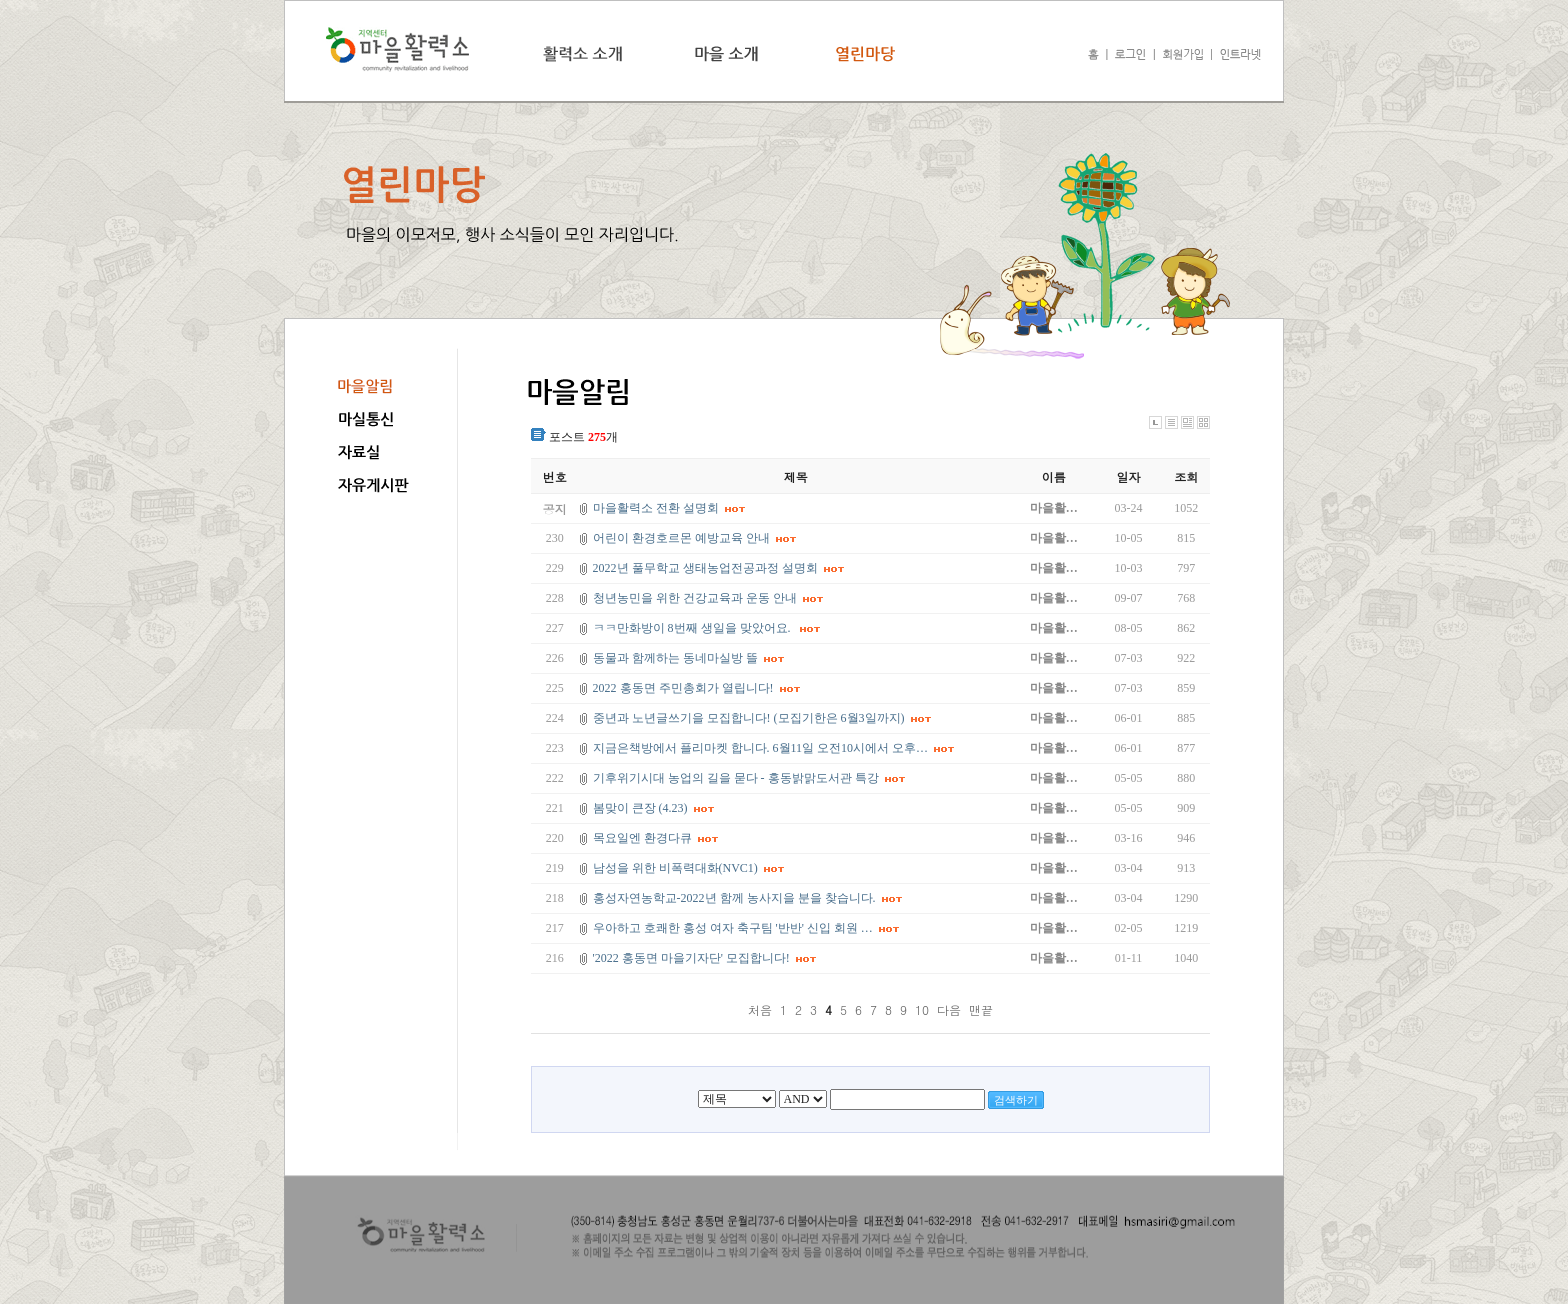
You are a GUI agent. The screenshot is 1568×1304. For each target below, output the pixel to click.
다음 (949, 1009)
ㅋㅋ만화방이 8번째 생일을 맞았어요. (693, 628)
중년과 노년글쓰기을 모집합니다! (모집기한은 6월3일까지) (749, 718)
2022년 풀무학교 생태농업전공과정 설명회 (705, 568)
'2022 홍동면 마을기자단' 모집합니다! (691, 958)
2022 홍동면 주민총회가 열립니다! (683, 688)
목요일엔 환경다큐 (642, 838)
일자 (1129, 476)
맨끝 (981, 1009)
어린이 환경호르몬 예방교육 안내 (681, 538)
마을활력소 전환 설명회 (656, 508)
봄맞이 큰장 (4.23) (640, 808)
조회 (1186, 476)
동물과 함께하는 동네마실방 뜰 (675, 658)
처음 (760, 1009)
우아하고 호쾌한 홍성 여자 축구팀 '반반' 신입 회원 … (733, 928)
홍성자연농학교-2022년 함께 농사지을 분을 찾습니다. (734, 898)
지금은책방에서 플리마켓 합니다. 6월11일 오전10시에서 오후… (761, 748)
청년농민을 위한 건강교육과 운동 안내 (695, 598)
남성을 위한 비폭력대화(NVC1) (675, 868)
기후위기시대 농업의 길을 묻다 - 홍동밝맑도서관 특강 (736, 778)
